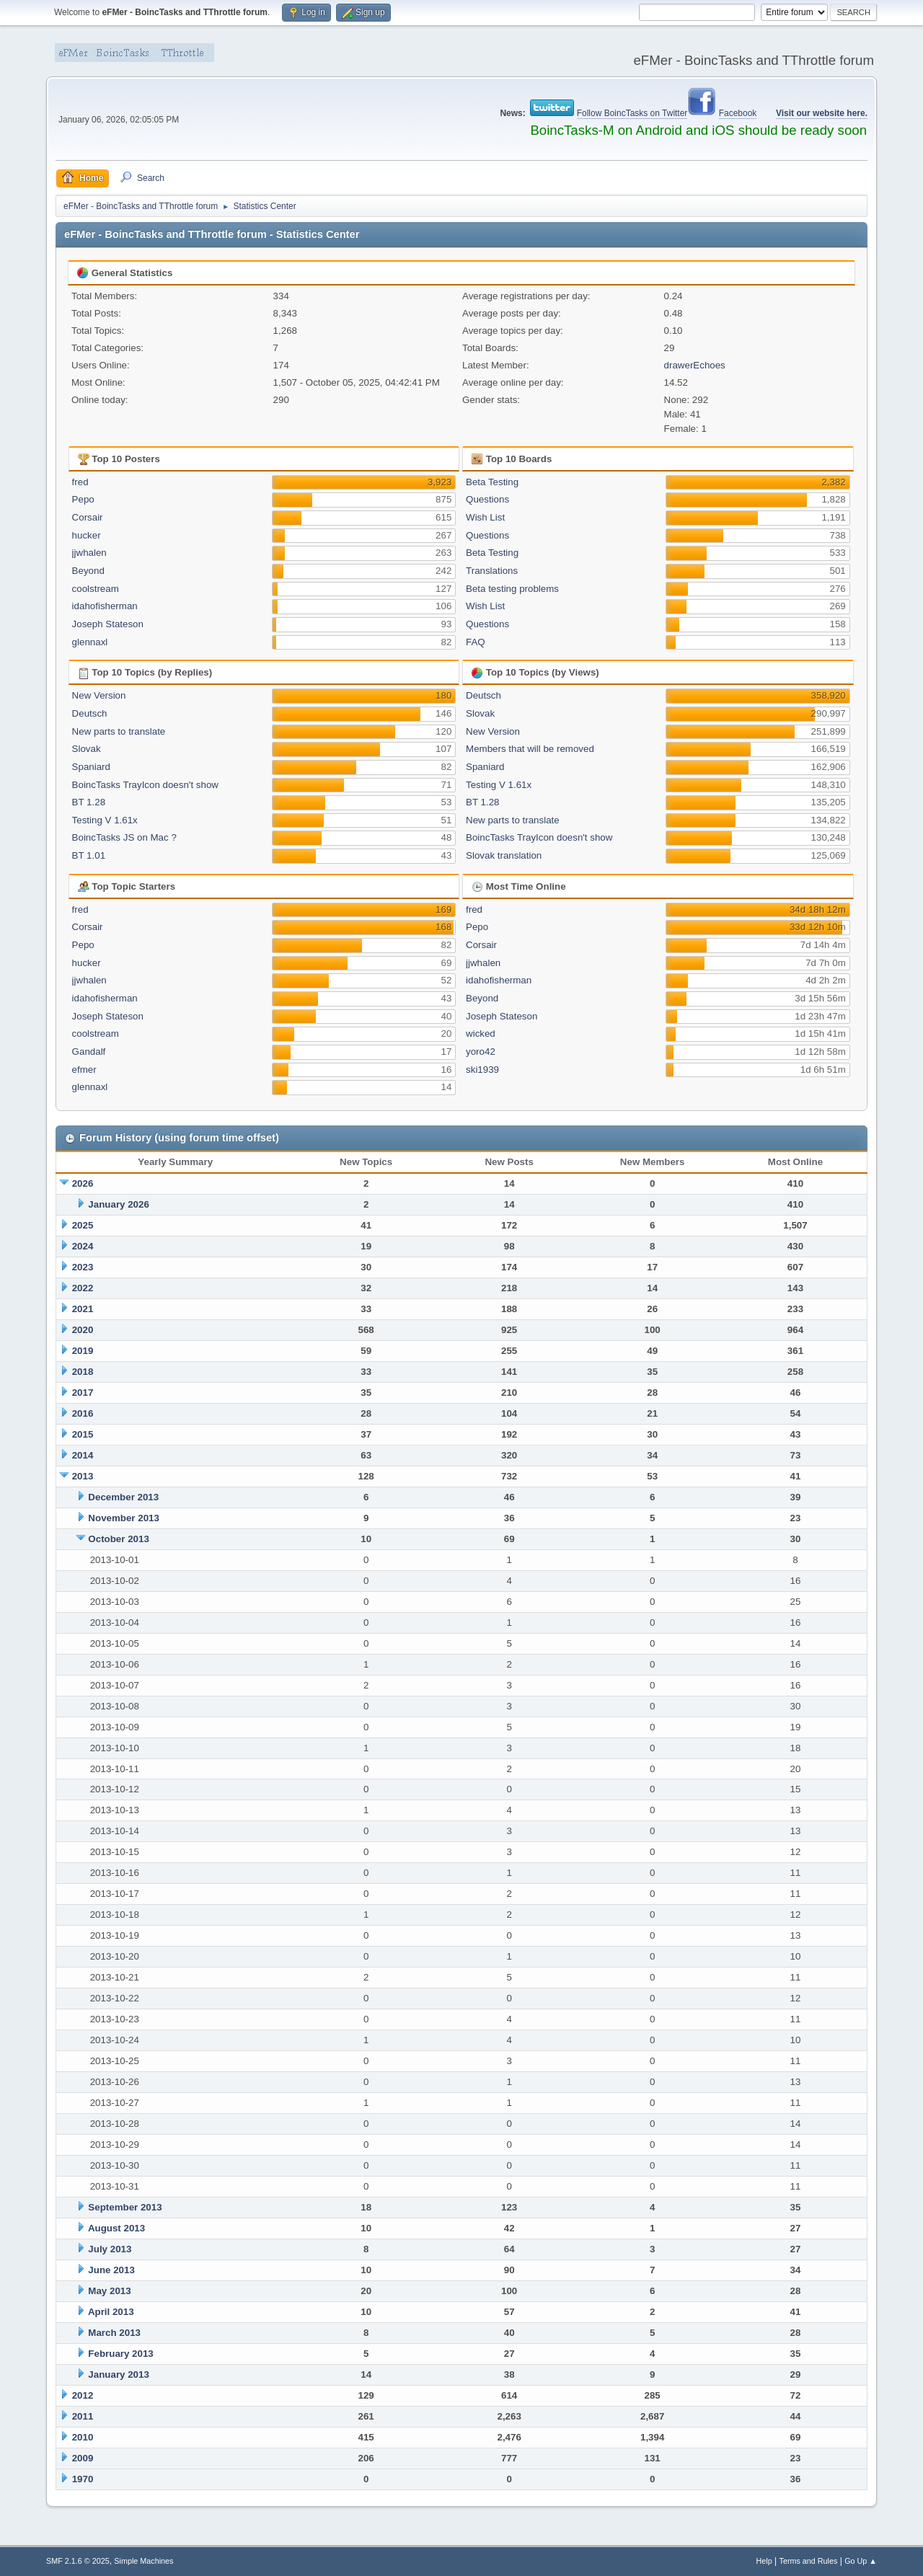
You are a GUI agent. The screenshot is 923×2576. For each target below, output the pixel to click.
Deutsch (89, 713)
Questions (487, 499)
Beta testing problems (512, 588)
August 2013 (116, 2228)
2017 (83, 1392)
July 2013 (109, 2249)
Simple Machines (143, 2561)
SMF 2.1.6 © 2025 (78, 2561)
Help (764, 2561)
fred (80, 482)
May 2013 (109, 2290)
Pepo (83, 499)
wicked (480, 1033)
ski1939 (482, 1069)
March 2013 (114, 2332)
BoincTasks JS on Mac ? (124, 837)
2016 (83, 1413)
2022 (83, 1288)
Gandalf (89, 1051)
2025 (83, 1225)
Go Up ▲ (860, 2561)
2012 (83, 2395)
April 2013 (111, 2311)
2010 (83, 2437)
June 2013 (111, 2270)
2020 (83, 1329)
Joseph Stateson (107, 624)
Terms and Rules (809, 2561)
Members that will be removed (530, 748)
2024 (83, 1246)
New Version (99, 695)
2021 (83, 1309)
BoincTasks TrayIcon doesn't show (145, 784)
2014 (83, 1455)
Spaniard (91, 766)
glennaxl (90, 642)
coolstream (95, 588)
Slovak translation (504, 855)
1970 (83, 2479)
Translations (492, 570)
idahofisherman (105, 606)
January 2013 (118, 2374)
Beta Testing (492, 482)
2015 (83, 1434)
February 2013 (120, 2353)
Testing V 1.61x (105, 820)
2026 (83, 1183)
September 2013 (125, 2207)
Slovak (86, 748)
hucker (86, 535)
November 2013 (123, 1518)
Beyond (88, 570)
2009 (83, 2458)
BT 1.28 (88, 802)
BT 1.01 (88, 855)
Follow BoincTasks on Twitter (632, 113)
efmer (84, 1069)
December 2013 (123, 1497)
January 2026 (118, 1204)
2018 (83, 1371)
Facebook (738, 113)
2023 (83, 1267)
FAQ (475, 642)
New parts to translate (119, 731)
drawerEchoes (694, 365)
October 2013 (118, 1538)
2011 (83, 2416)
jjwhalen (89, 552)
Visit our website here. (821, 113)
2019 (83, 1350)
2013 (83, 1476)
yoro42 (480, 1051)
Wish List (485, 517)
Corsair (87, 517)
